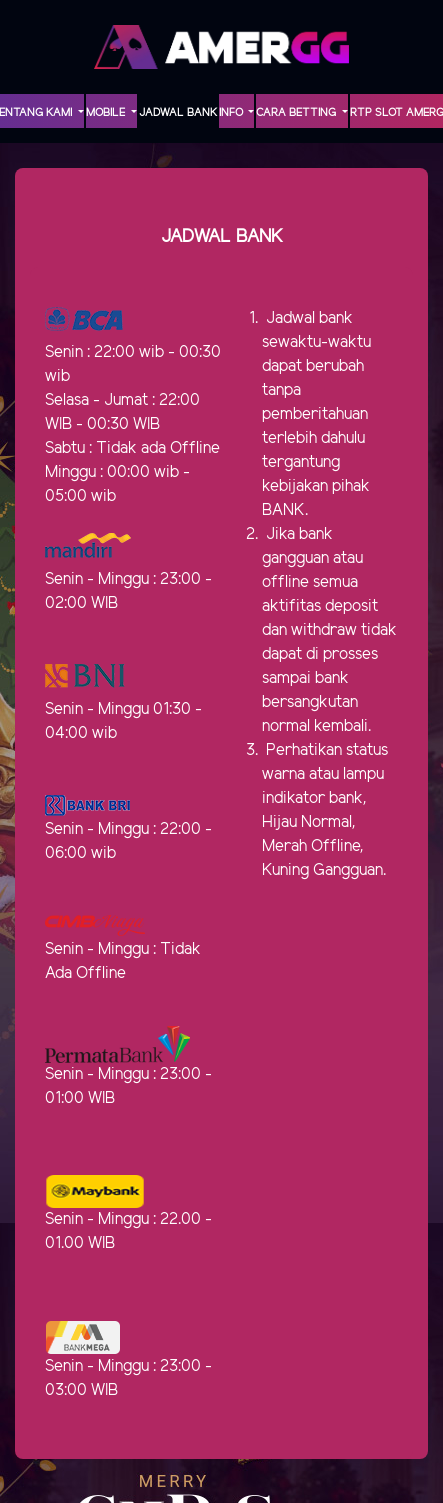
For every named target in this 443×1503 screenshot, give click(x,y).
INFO (232, 113)
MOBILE (107, 113)
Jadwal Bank (178, 113)
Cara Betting (297, 113)
